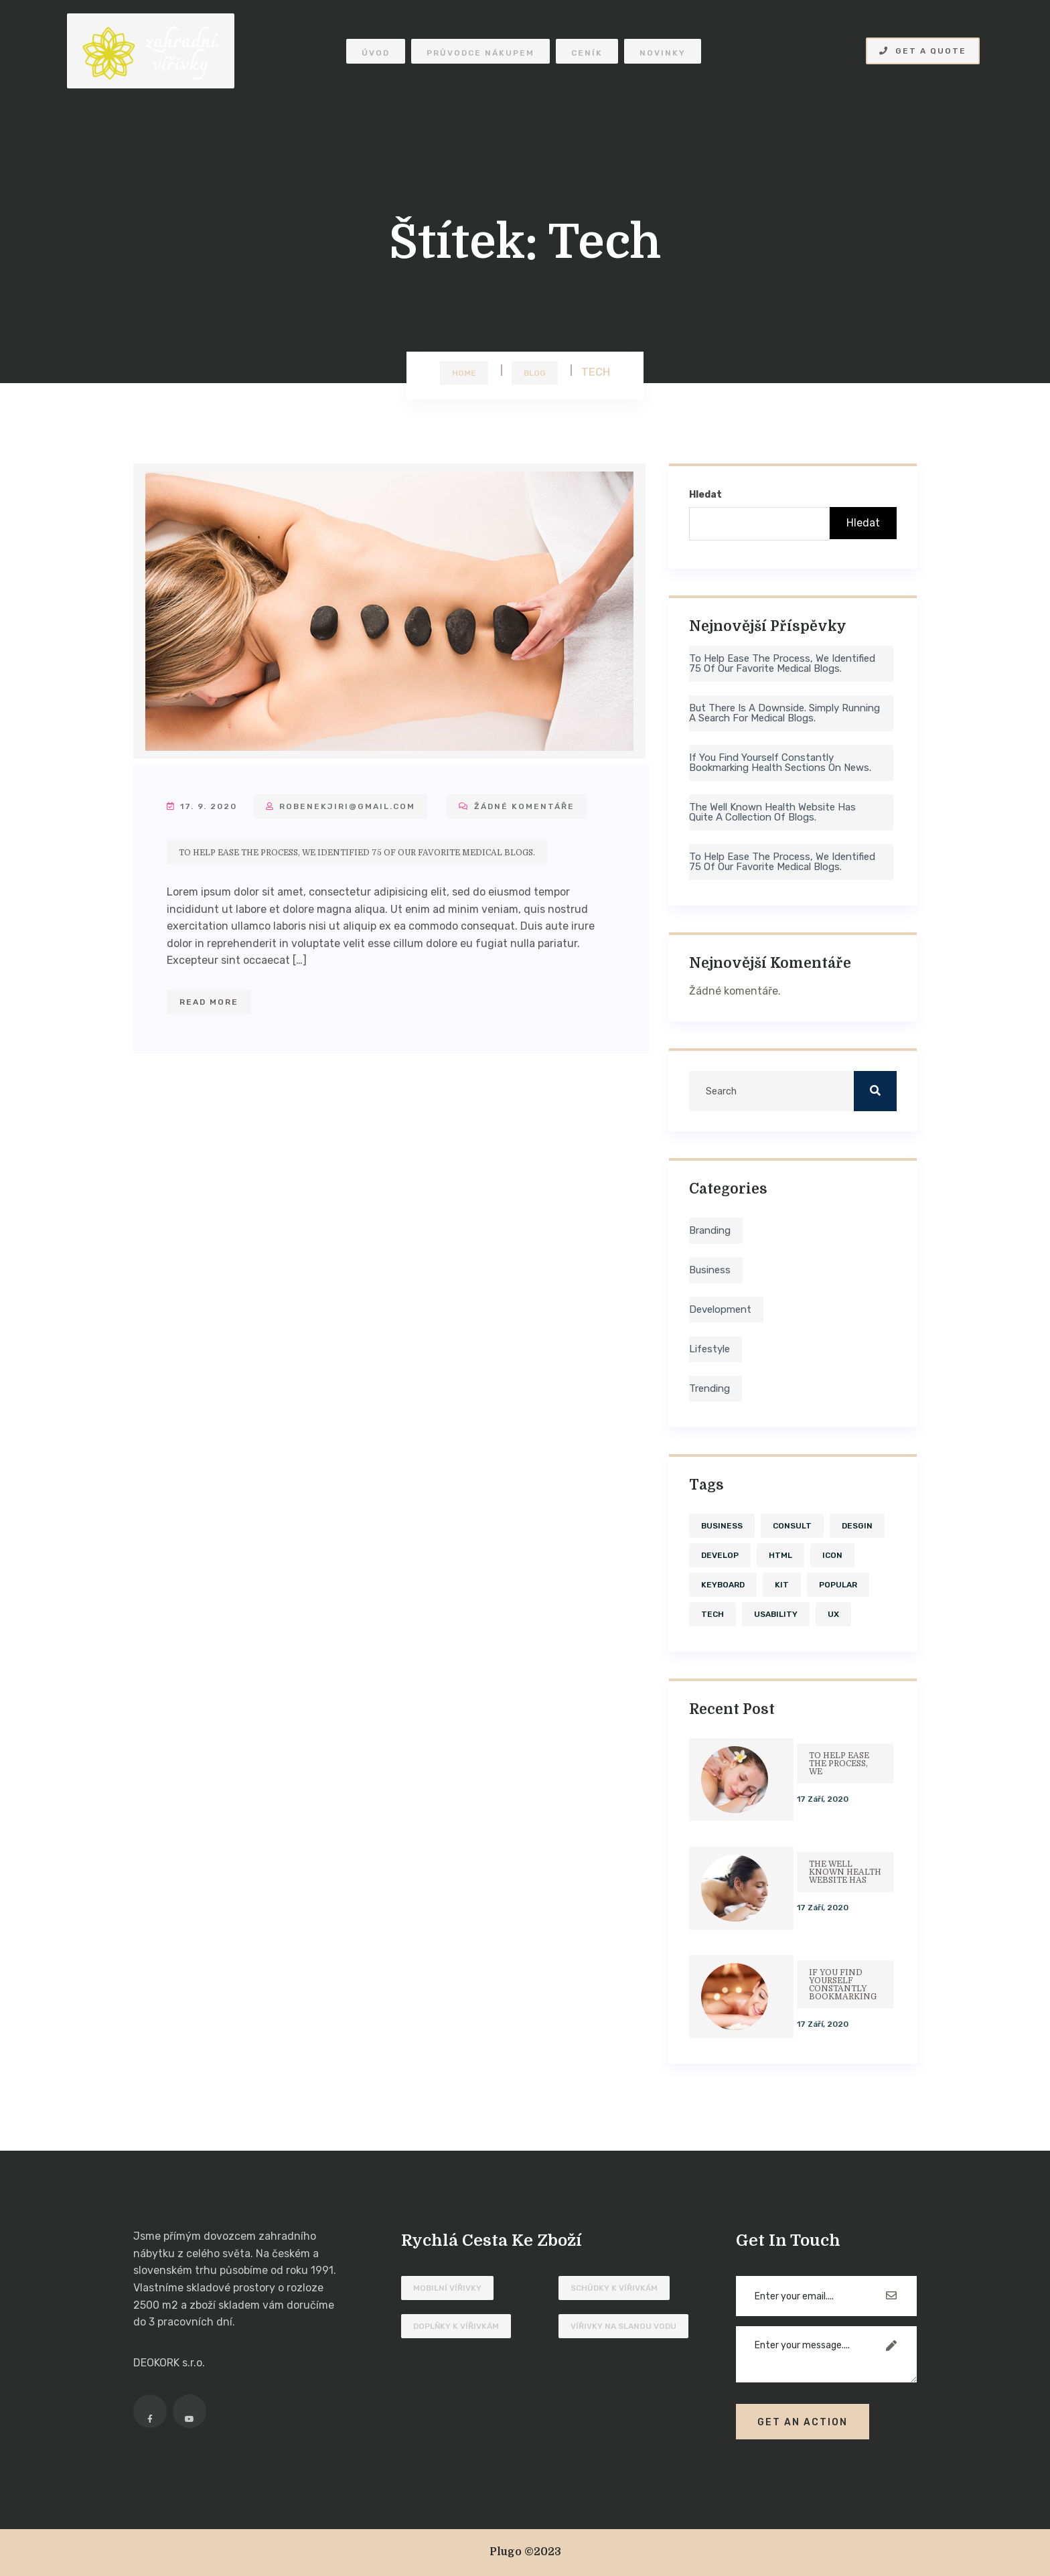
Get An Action (802, 2422)
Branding (710, 1230)
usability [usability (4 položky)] (776, 1614)
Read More (208, 1002)
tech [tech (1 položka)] (712, 1614)
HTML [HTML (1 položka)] (780, 1555)
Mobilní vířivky (447, 2288)
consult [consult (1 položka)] (792, 1525)
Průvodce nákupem (480, 53)
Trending (709, 1388)
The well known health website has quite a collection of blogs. (772, 812)
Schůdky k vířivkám (614, 2288)
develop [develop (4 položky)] (720, 1555)
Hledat (705, 494)
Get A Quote (922, 51)
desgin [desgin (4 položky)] (857, 1525)
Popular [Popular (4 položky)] (838, 1584)
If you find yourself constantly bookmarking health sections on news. (780, 763)
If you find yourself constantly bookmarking (843, 1984)
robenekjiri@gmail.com (340, 806)
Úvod (376, 53)
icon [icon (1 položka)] (832, 1555)
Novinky (663, 53)
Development (720, 1309)
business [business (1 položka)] (722, 1525)
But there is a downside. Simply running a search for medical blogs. (784, 713)
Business (710, 1270)
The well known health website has (845, 1872)
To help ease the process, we (839, 1763)
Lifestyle (709, 1349)
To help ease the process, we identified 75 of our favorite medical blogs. (357, 852)
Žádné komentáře (517, 806)
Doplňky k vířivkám (456, 2326)
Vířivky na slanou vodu (623, 2326)
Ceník (587, 53)
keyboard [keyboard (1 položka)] (723, 1584)
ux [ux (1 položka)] (833, 1614)
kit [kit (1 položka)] (782, 1584)
